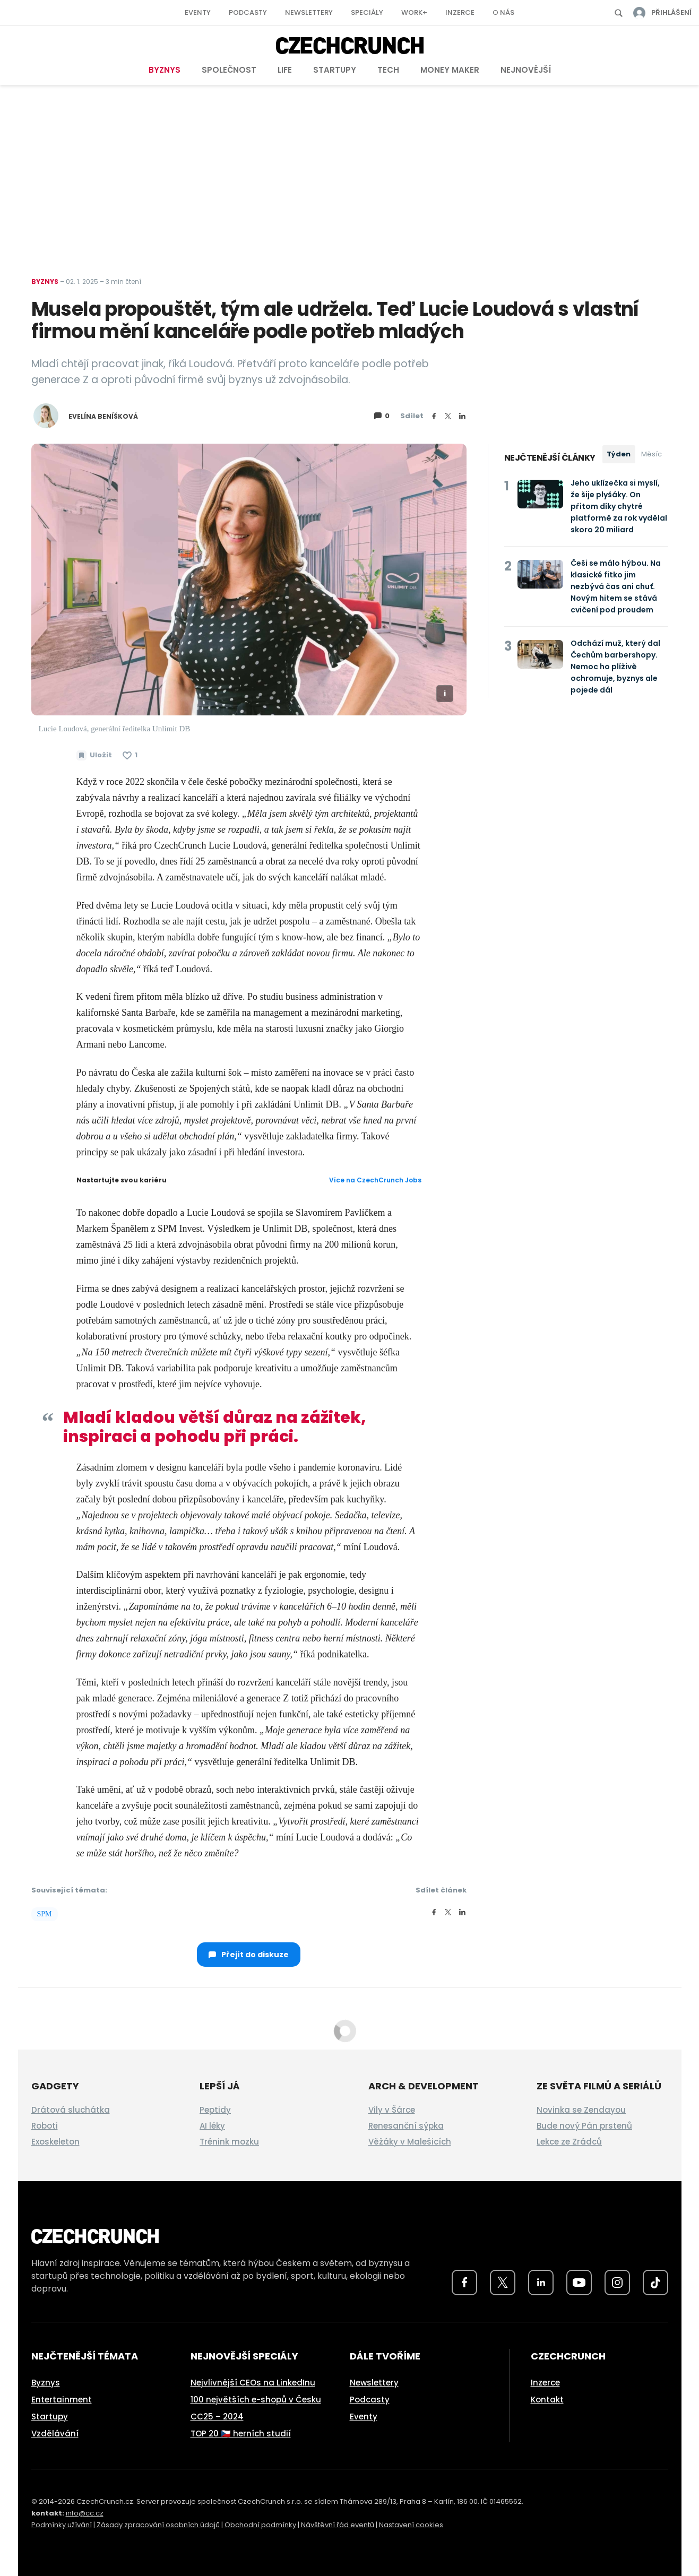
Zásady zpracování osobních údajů (158, 2525)
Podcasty (248, 12)
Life (285, 69)
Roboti (44, 2125)
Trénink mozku (229, 2141)
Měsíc (651, 454)
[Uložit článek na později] (94, 755)
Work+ (414, 12)
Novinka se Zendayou (581, 2109)
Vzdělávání (55, 2433)
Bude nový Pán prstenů (584, 2125)
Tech (388, 69)
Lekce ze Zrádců (569, 2141)
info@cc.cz (84, 2513)
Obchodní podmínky (260, 2525)
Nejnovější (525, 69)
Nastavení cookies (411, 2525)
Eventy (198, 12)
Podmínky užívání (61, 2525)
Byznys (164, 69)
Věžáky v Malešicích (409, 2141)
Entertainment (61, 2399)
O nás (503, 12)
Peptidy (215, 2109)
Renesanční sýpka (406, 2125)
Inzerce (459, 12)
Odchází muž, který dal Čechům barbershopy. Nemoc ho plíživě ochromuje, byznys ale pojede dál (615, 666)
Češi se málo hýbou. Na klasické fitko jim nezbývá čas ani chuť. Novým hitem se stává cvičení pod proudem (616, 586)
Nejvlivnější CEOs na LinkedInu (253, 2382)
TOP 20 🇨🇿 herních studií (241, 2433)
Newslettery (309, 12)
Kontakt (547, 2399)
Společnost (229, 69)
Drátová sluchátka (70, 2109)
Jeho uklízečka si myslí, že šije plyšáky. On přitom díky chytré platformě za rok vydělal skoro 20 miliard (619, 506)
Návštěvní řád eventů (337, 2525)
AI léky (212, 2125)
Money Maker (449, 69)
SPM (44, 1914)
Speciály (367, 12)
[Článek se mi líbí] (130, 755)
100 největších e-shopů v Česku (256, 2399)
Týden (619, 454)
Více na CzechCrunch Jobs (375, 1180)
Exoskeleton (55, 2141)
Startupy (334, 69)
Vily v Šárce (391, 2109)
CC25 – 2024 (217, 2416)
